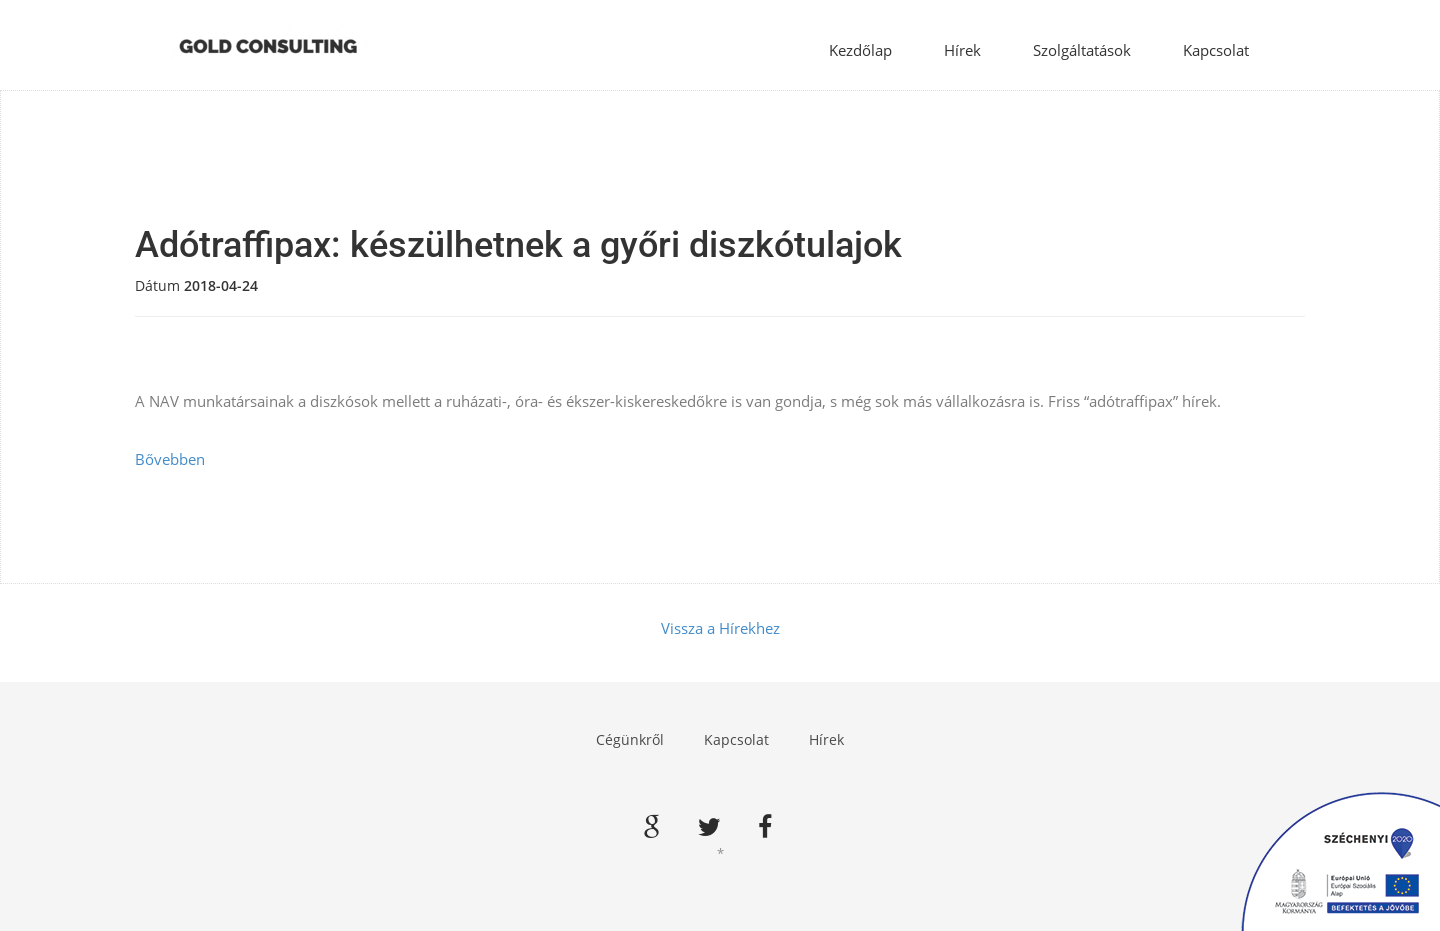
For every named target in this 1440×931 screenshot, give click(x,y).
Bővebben (170, 459)
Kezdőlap (860, 50)
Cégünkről (630, 739)
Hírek (962, 50)
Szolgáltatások (1082, 50)
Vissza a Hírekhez (720, 628)
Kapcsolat (1216, 50)
